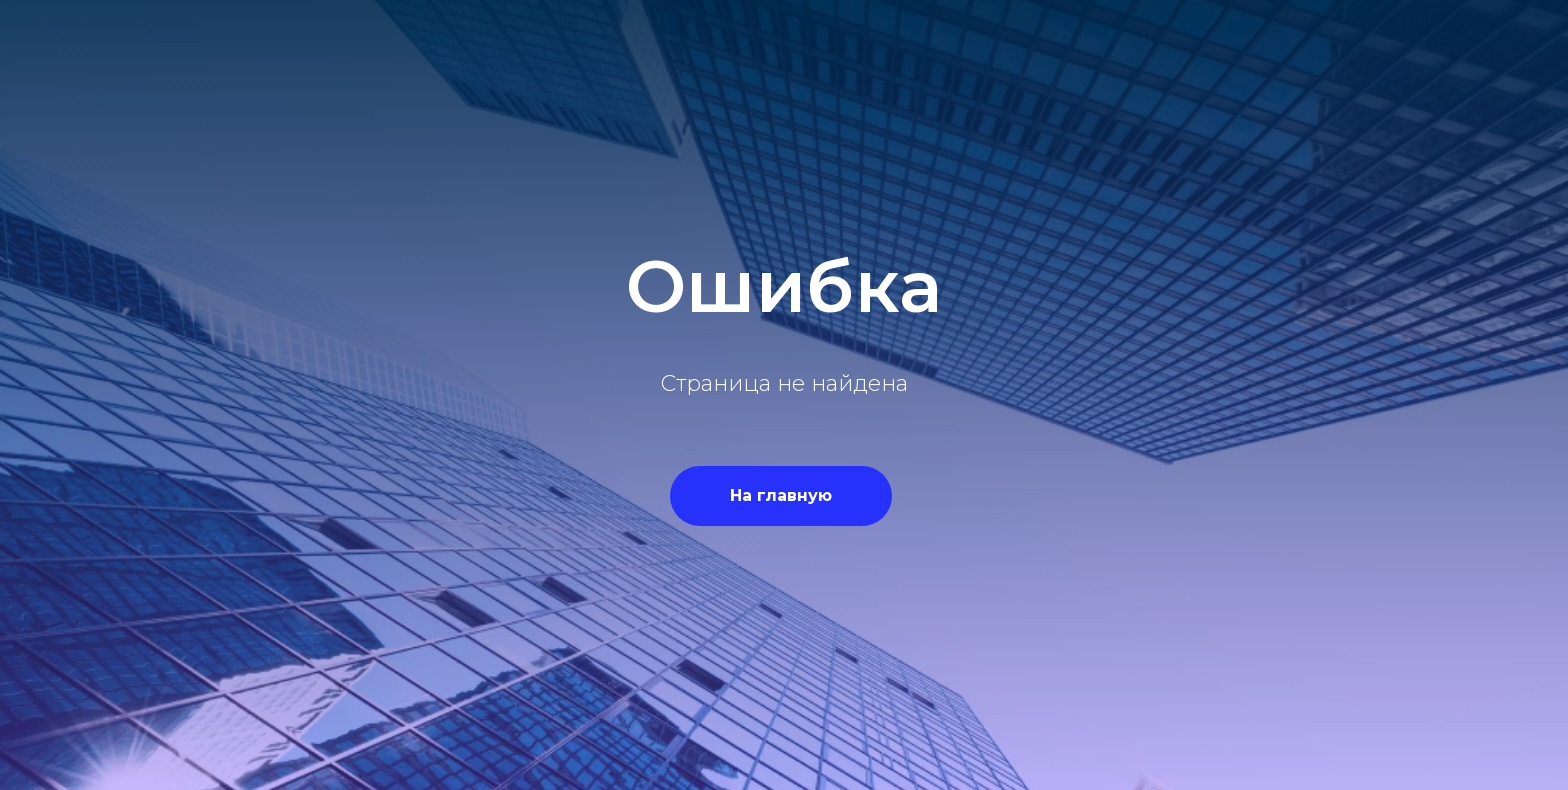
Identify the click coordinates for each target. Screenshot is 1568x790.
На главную (781, 495)
